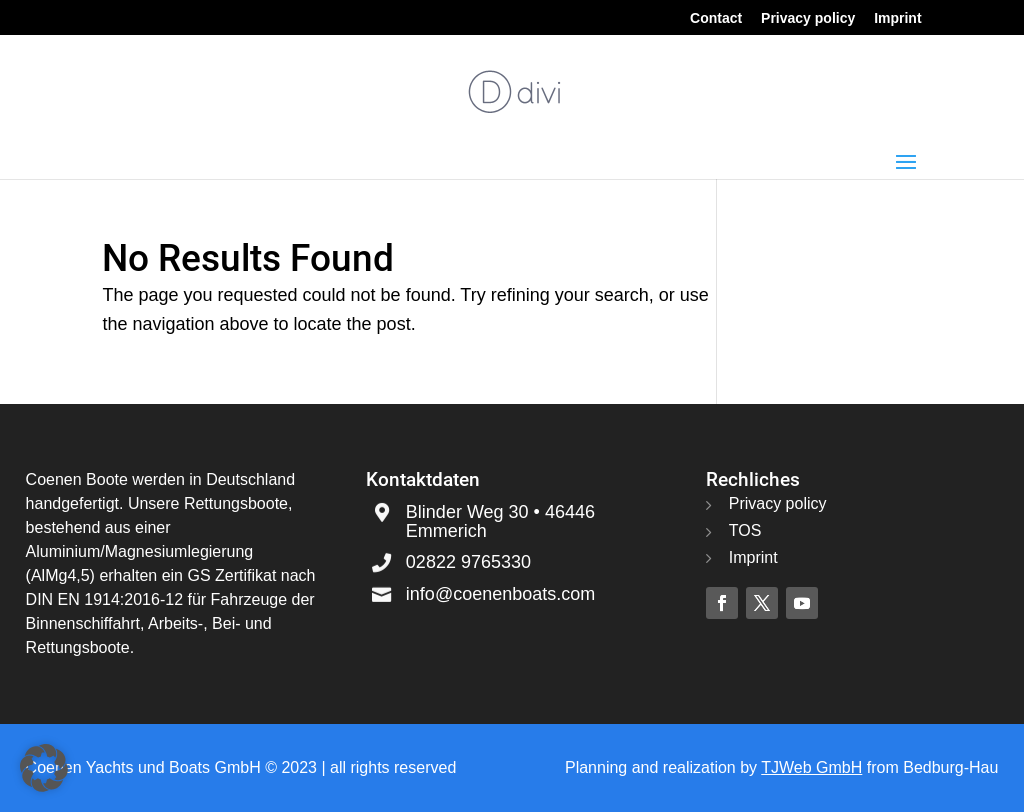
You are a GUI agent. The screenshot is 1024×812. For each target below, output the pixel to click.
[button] (44, 768)
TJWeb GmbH (811, 767)
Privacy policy (808, 18)
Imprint (897, 18)
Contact (716, 18)
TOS (745, 530)
